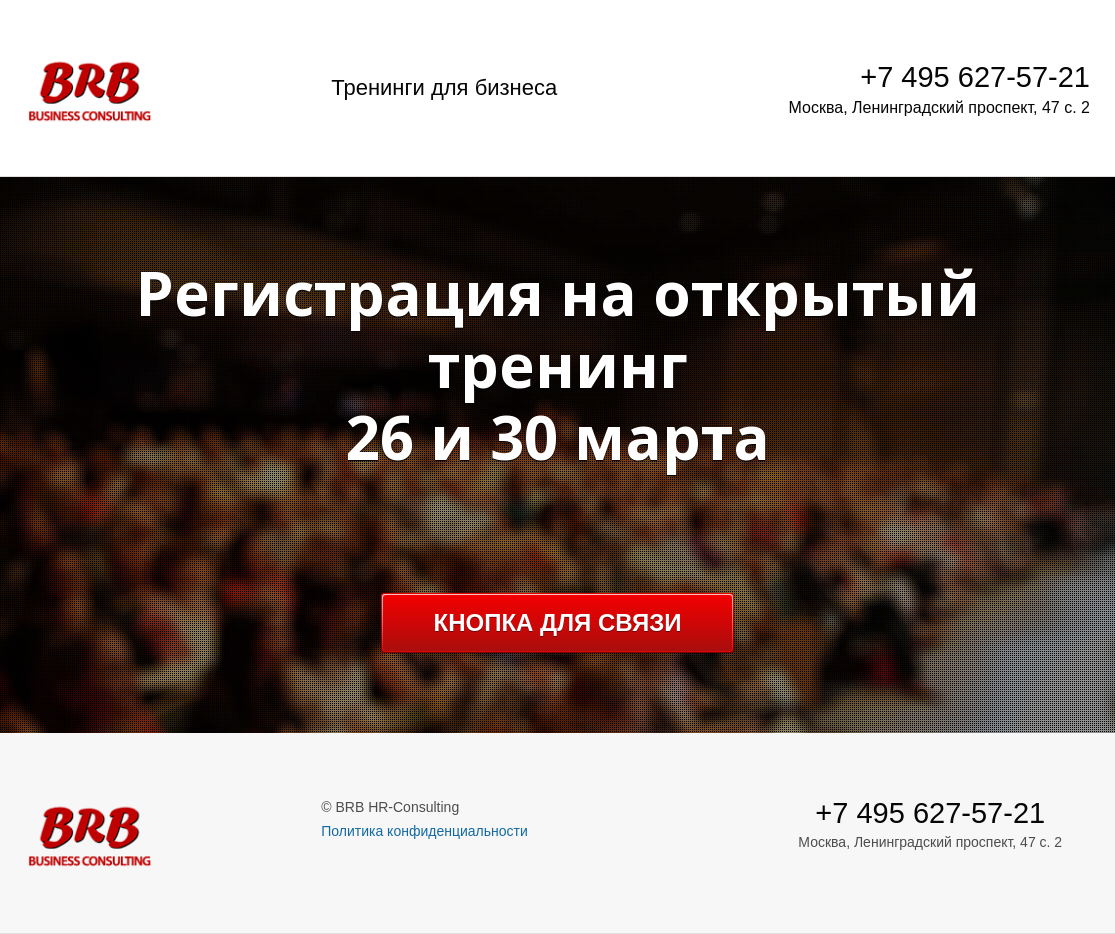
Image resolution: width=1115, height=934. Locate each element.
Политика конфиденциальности (424, 831)
